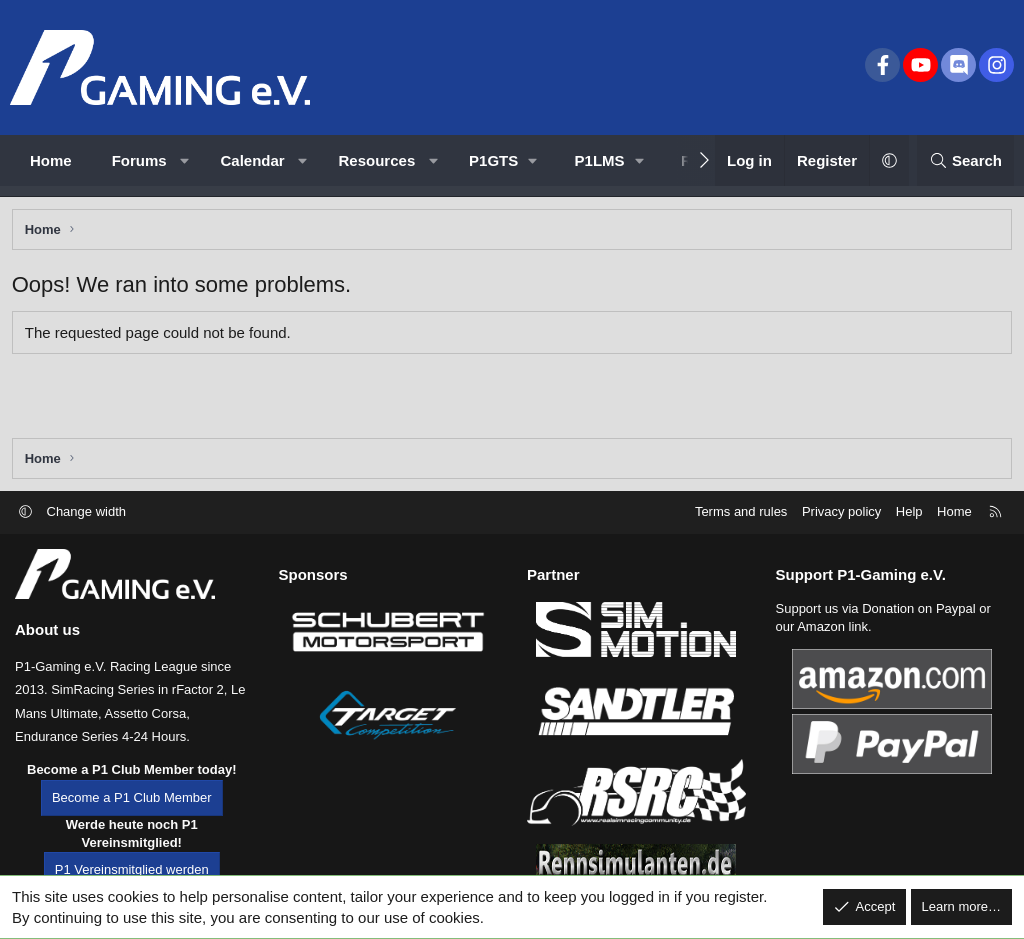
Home (51, 160)
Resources (377, 160)
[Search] (966, 160)
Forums (139, 160)
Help (909, 518)
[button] (184, 160)
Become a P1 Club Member (132, 804)
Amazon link (832, 633)
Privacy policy (841, 518)
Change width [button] (87, 518)
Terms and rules (741, 518)
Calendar (253, 160)
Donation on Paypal (918, 615)
